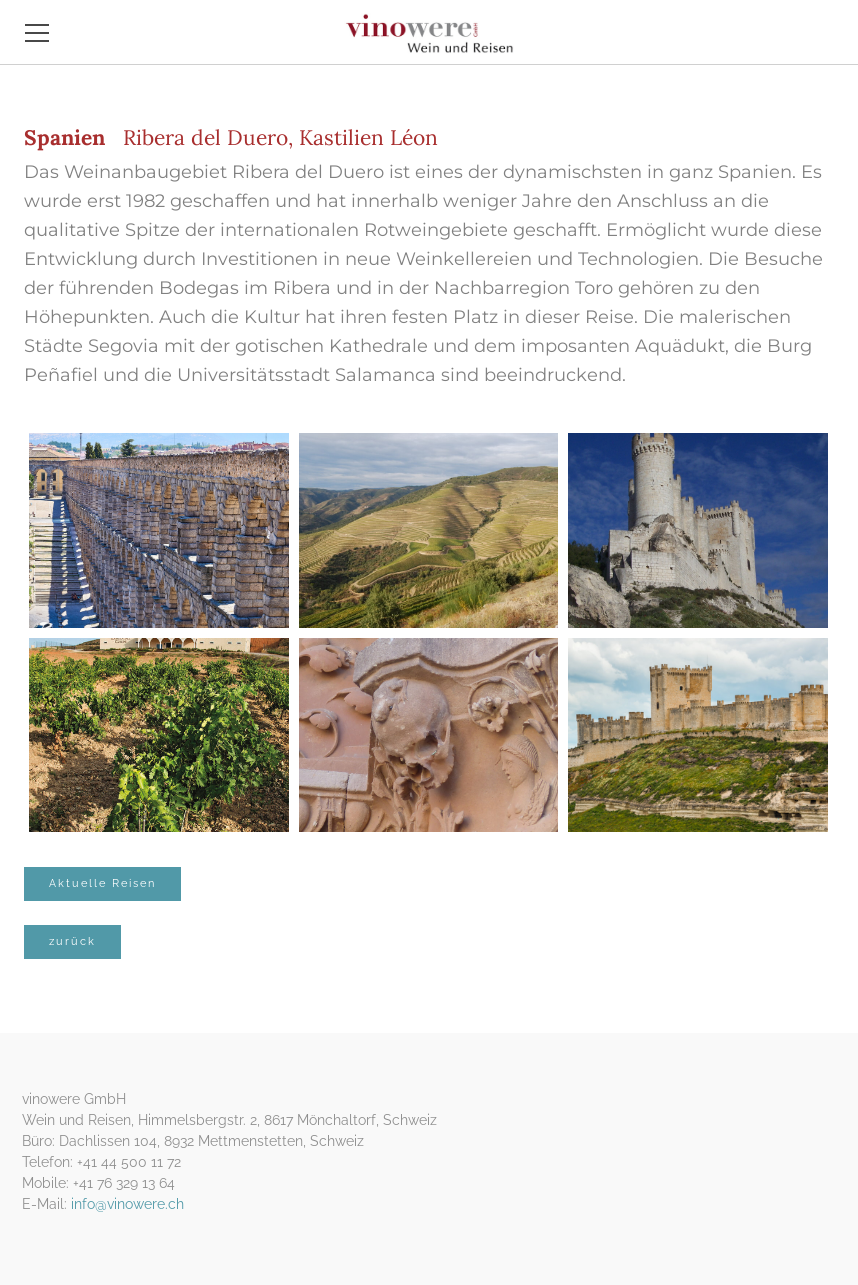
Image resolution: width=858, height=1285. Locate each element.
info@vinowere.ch (127, 1204)
